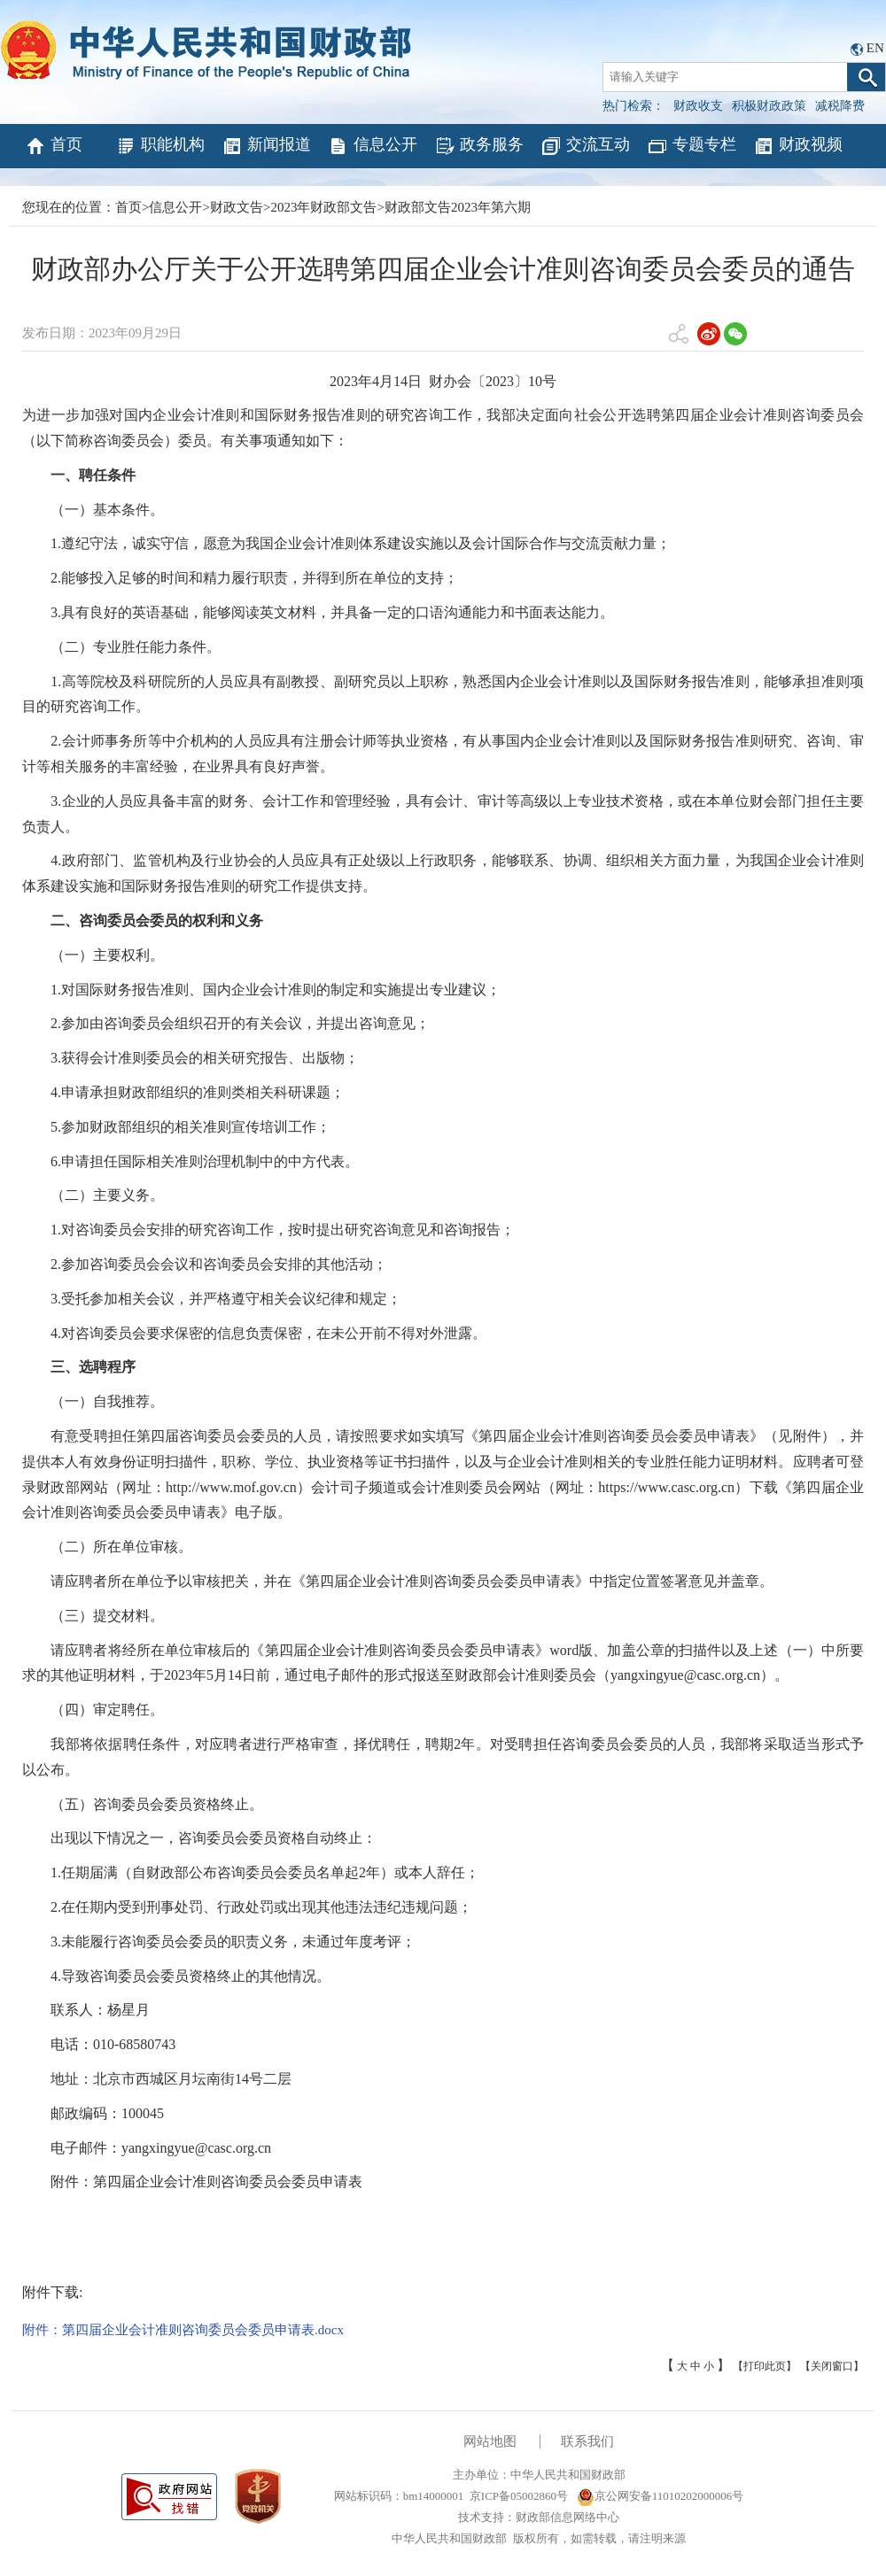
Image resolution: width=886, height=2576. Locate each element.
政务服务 (479, 146)
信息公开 (372, 146)
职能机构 (160, 146)
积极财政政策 (769, 105)
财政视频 (798, 146)
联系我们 (587, 2441)
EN (875, 48)
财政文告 (236, 207)
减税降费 (840, 105)
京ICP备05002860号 (519, 2496)
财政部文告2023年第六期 (458, 207)
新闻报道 (266, 146)
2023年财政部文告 (323, 207)
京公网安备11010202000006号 (660, 2496)
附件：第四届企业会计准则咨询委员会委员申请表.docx (183, 2330)
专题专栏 (691, 146)
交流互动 (585, 146)
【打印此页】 (765, 2366)
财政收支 (698, 105)
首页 (53, 146)
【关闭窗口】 (832, 2366)
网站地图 (490, 2441)
